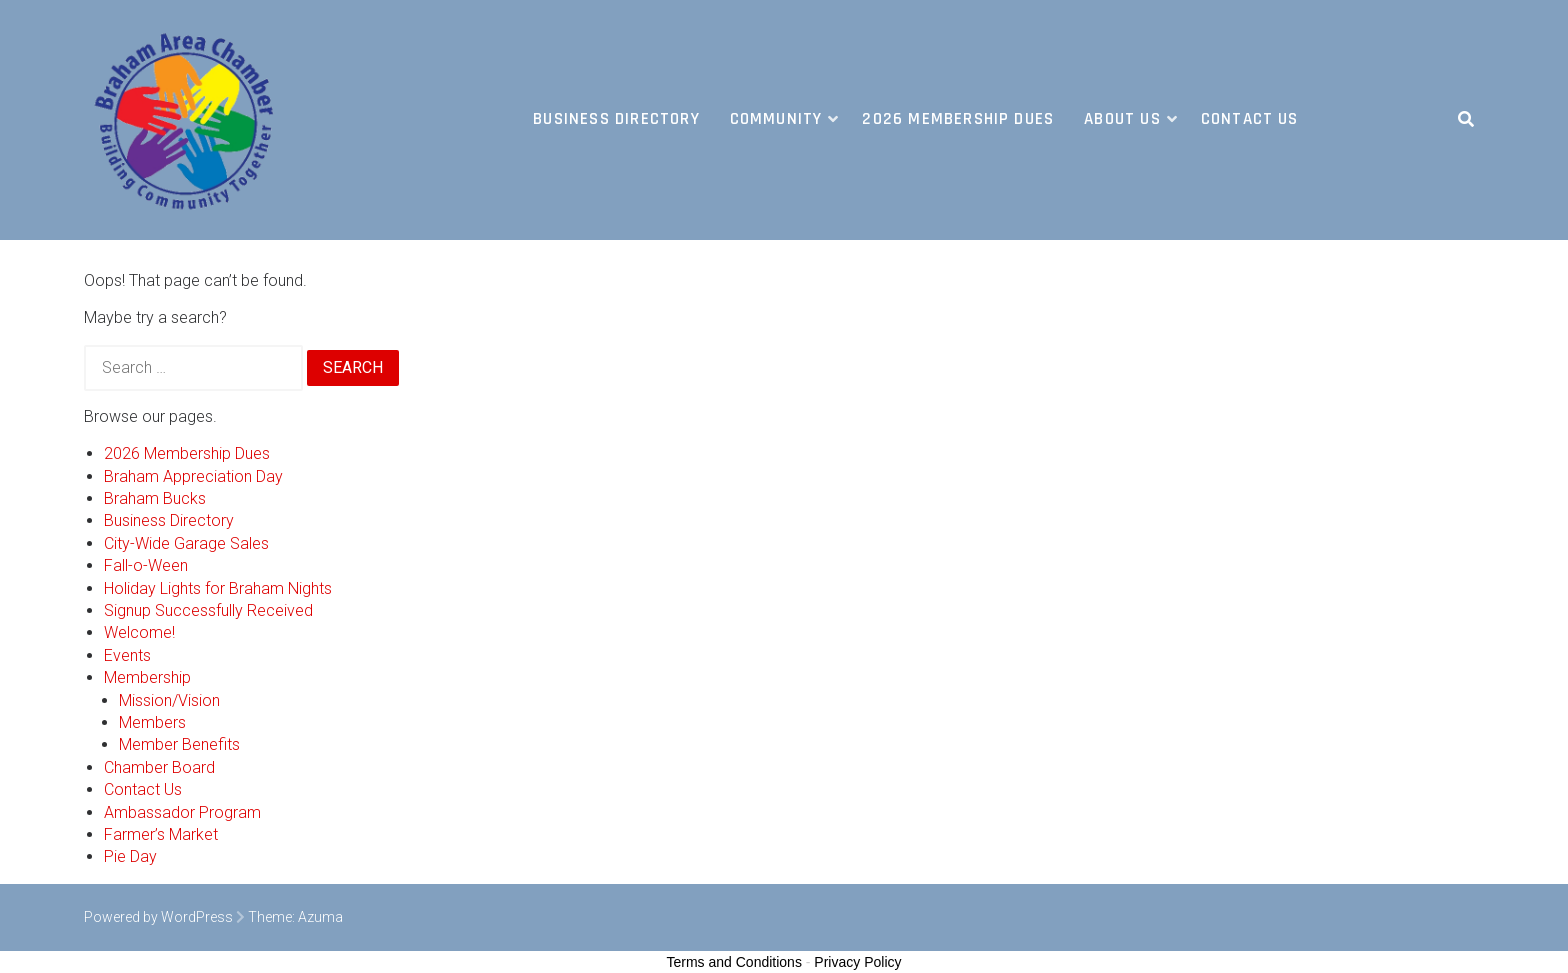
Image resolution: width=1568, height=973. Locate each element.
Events (127, 655)
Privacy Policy (857, 962)
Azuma (320, 917)
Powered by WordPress (158, 917)
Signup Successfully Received (208, 610)
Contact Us (1250, 119)
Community (776, 119)
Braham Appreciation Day (193, 476)
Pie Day (130, 856)
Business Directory (616, 119)
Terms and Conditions (734, 962)
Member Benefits (179, 744)
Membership (147, 677)
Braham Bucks (155, 498)
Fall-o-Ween (146, 565)
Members (152, 722)
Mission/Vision (169, 700)
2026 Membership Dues (958, 119)
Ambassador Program (182, 812)
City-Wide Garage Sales (186, 543)
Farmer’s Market (161, 834)
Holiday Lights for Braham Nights (218, 588)
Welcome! (139, 632)
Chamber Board (159, 767)
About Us (1122, 119)
